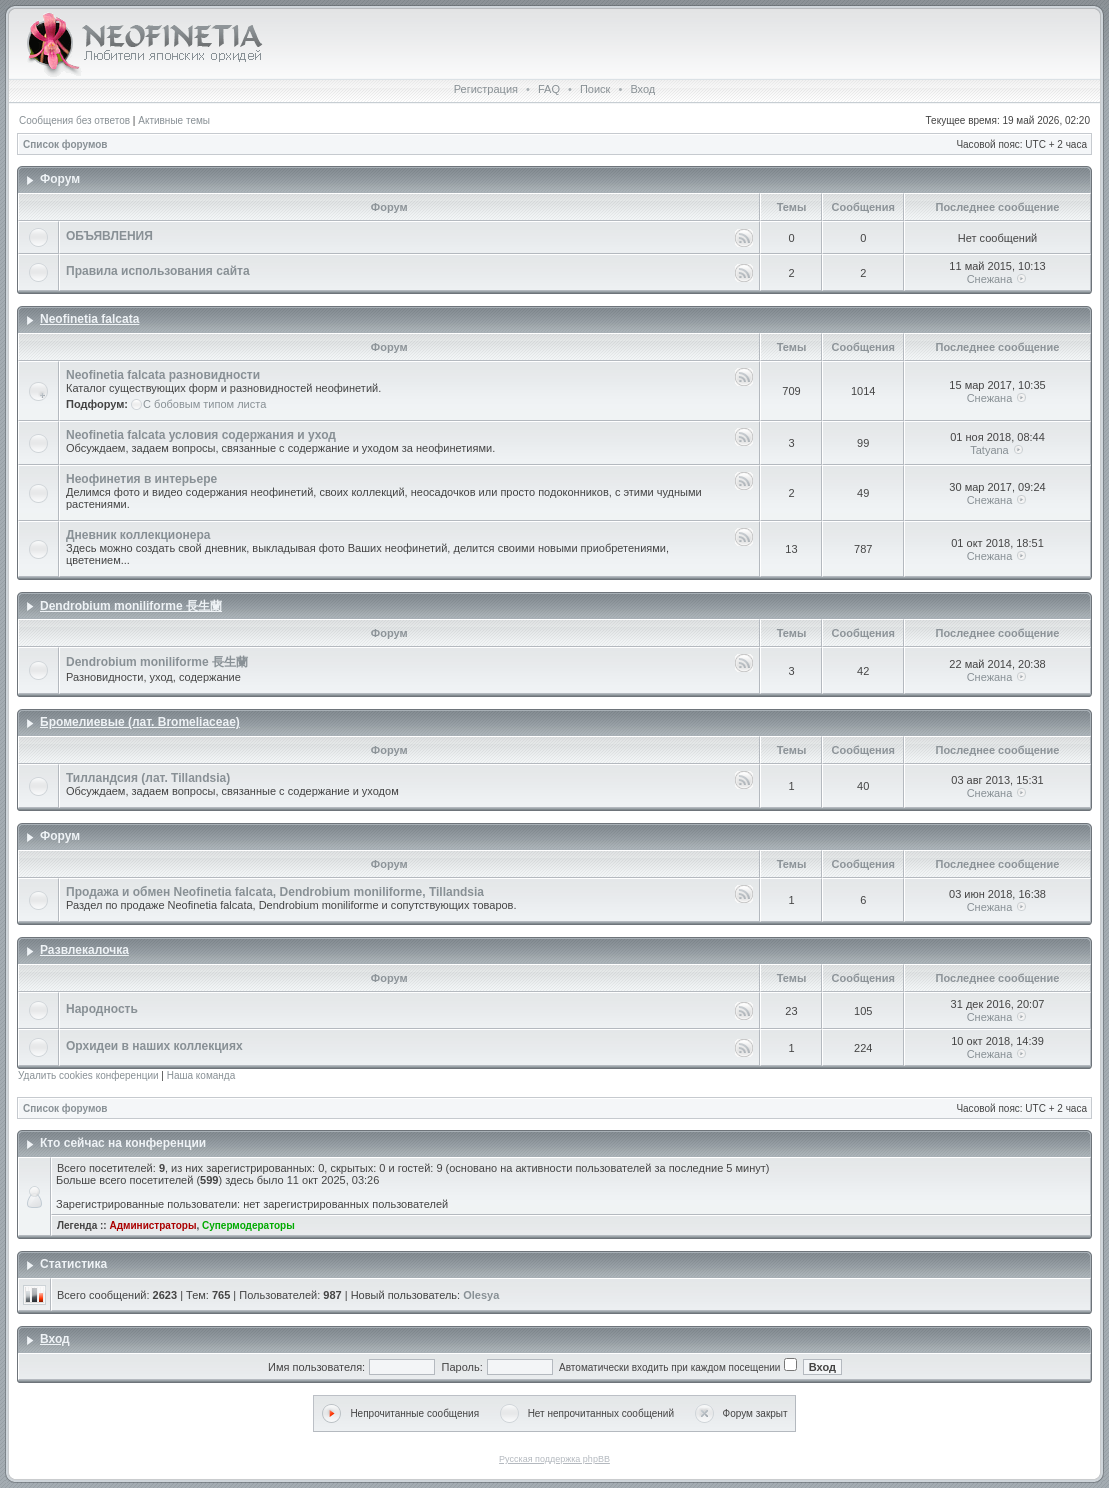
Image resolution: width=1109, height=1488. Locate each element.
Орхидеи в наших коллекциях (154, 1046)
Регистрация (486, 89)
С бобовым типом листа (204, 404)
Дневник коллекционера (138, 535)
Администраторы (152, 1225)
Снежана (990, 279)
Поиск (595, 89)
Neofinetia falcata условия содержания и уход (201, 435)
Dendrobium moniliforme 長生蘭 (131, 606)
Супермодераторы (248, 1225)
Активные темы (174, 120)
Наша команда (201, 1075)
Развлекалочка (84, 950)
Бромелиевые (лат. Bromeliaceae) (140, 722)
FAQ (549, 89)
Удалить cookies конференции (88, 1075)
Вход (642, 89)
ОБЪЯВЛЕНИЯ (109, 236)
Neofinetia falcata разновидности (163, 375)
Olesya (481, 1295)
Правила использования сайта (158, 271)
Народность (102, 1009)
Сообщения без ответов (74, 120)
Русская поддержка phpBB (554, 1459)
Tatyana (989, 450)
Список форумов (65, 144)
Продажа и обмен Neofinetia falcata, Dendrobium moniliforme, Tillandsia (275, 892)
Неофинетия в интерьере (141, 479)
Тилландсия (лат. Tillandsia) (148, 778)
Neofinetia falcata (89, 319)
